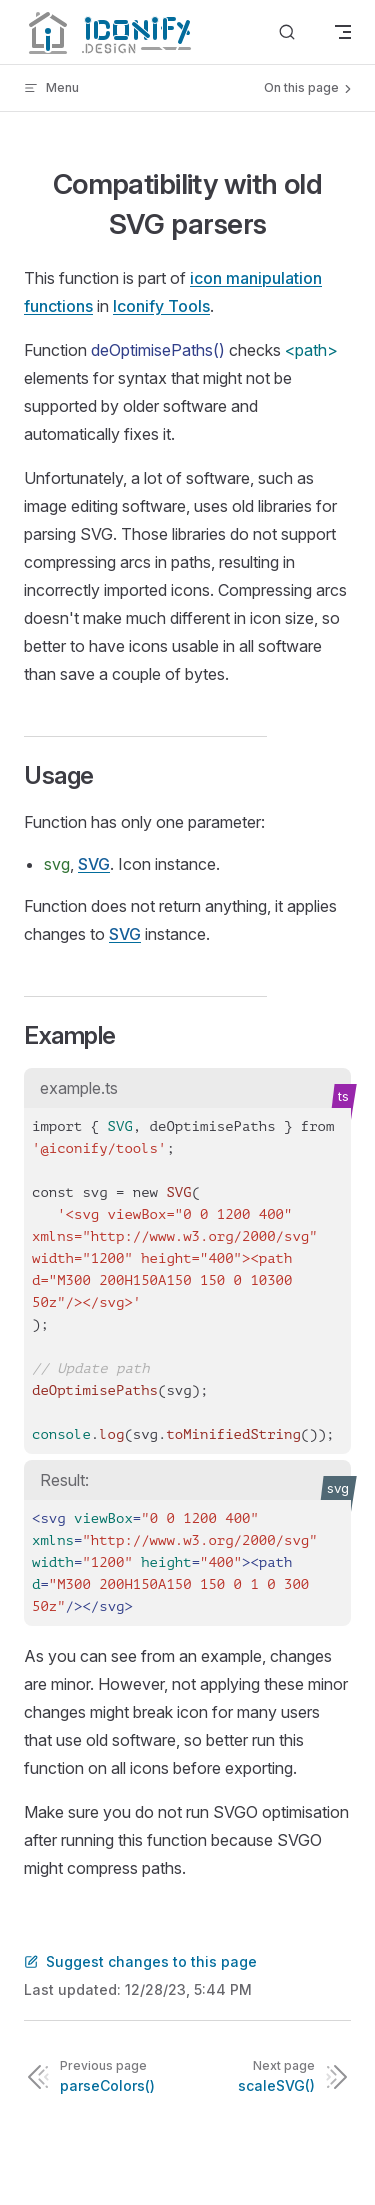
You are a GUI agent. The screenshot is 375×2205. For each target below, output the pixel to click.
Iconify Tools (161, 306)
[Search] (287, 32)
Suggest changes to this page (140, 1961)
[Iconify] (108, 32)
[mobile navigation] (343, 32)
